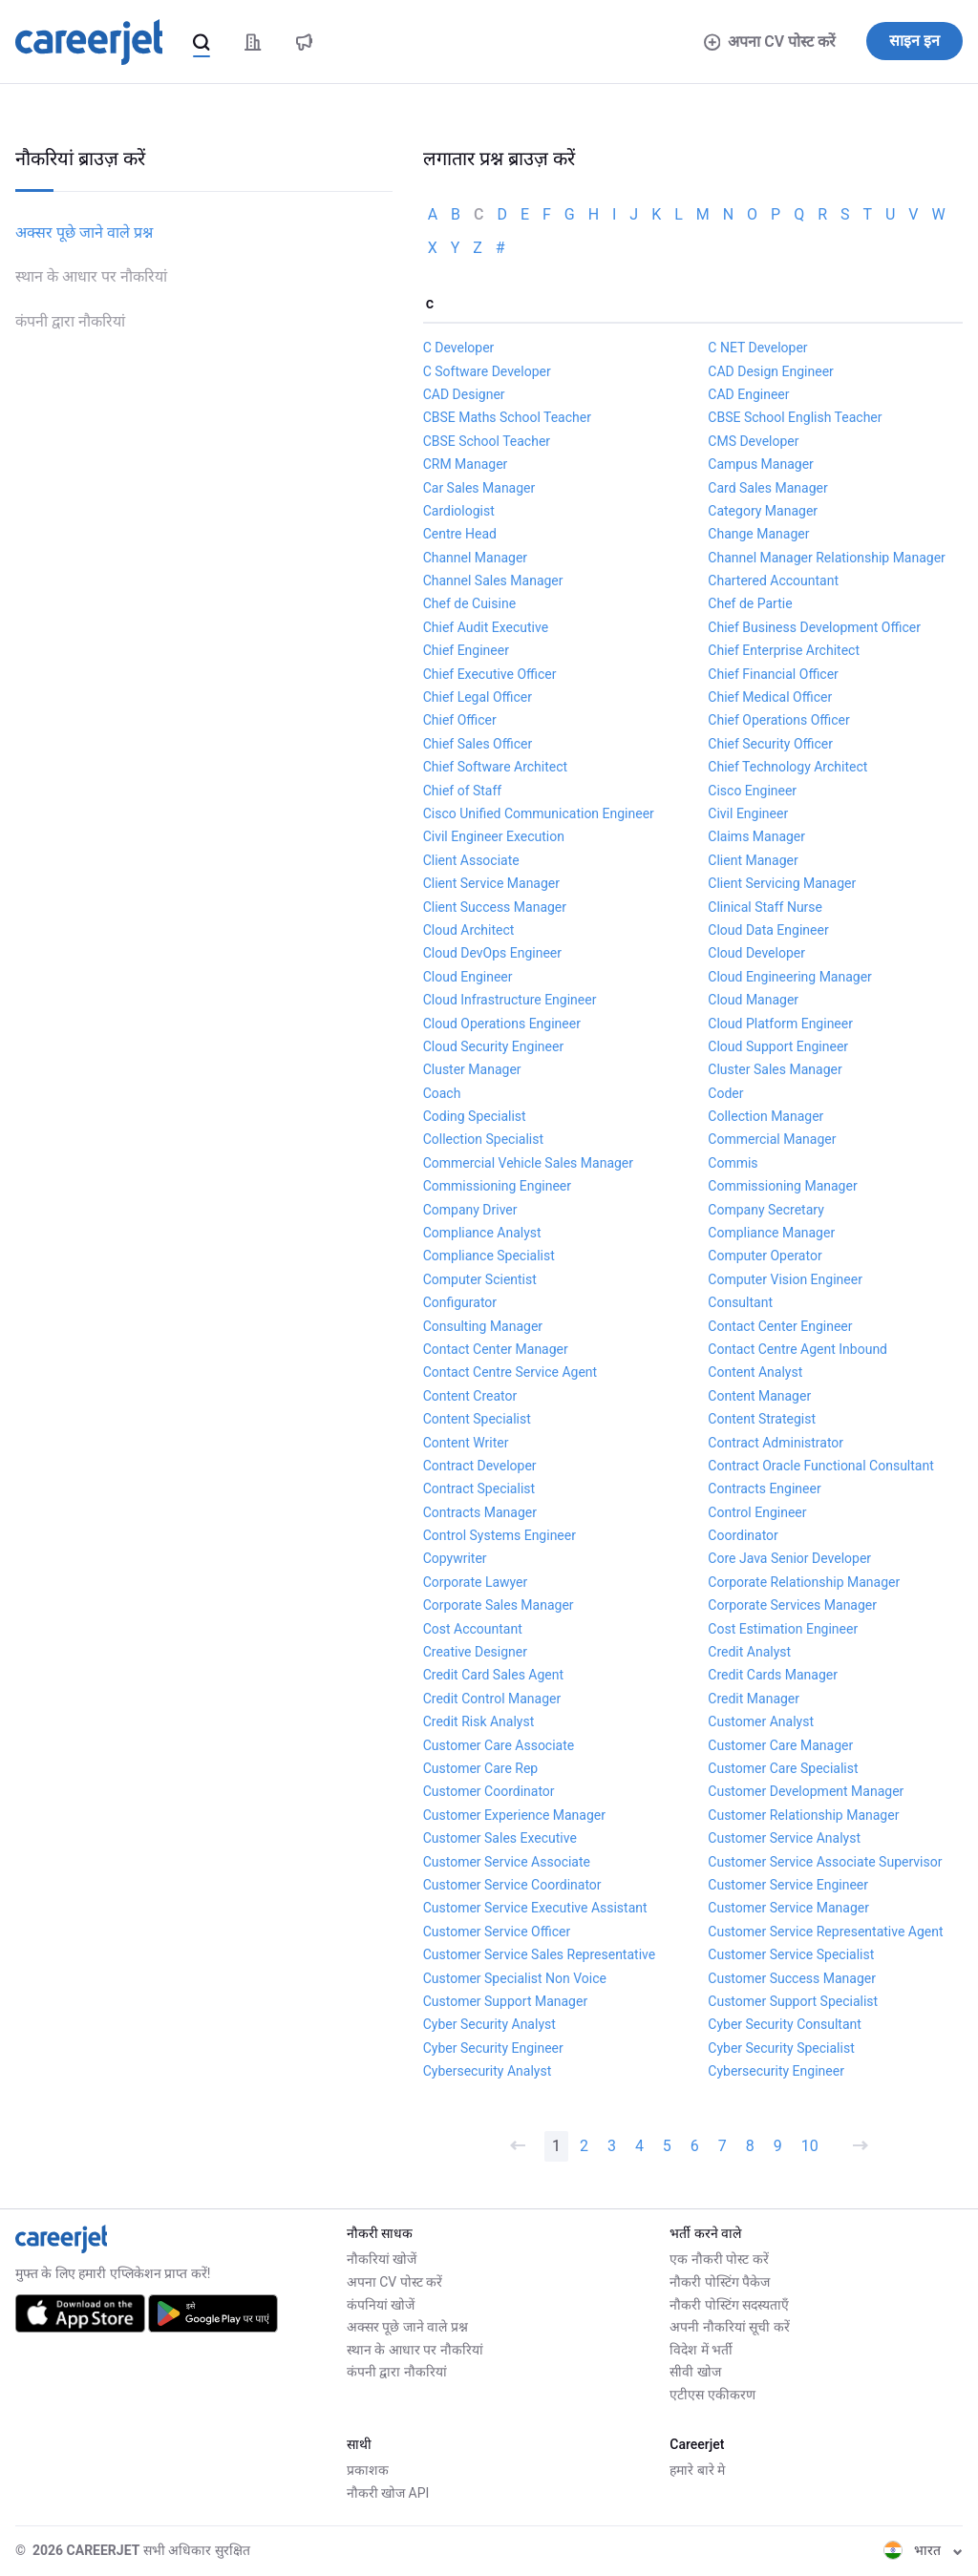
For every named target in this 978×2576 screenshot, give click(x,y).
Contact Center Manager (495, 1349)
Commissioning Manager (782, 1185)
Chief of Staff (462, 790)
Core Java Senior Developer (789, 1558)
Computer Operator (764, 1255)
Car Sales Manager (479, 488)
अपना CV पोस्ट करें (770, 41)
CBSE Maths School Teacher (507, 417)
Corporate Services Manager (792, 1605)
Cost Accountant (472, 1628)
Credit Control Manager (492, 1698)
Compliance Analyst (482, 1232)
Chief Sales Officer (478, 743)
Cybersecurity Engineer (776, 2071)
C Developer (459, 347)
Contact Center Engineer (780, 1326)
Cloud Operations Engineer (502, 1023)
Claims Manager (756, 836)
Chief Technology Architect (787, 766)
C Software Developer (487, 371)
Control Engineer (757, 1512)
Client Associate (471, 860)
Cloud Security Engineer (493, 1046)
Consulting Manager (482, 1326)
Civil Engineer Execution (493, 836)
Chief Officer (460, 720)
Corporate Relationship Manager (804, 1582)
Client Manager (752, 860)
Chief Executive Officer (490, 674)
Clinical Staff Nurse (765, 907)
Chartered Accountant (773, 580)
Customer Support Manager (505, 2001)
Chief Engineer (466, 650)
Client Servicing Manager (782, 883)
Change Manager (758, 533)
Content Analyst (755, 1372)
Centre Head (460, 533)
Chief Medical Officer (770, 697)
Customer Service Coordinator (512, 1884)
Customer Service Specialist (791, 1954)
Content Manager (759, 1396)
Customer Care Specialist (783, 1768)
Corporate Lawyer (475, 1582)
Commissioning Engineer (497, 1185)
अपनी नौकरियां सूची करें (729, 2326)
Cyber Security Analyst (489, 2024)
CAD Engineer (748, 394)
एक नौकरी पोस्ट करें (719, 2259)
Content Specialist (477, 1418)
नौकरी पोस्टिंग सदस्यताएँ (729, 2304)
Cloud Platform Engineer (780, 1023)
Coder (725, 1093)
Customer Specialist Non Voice (514, 1978)
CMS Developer (753, 441)
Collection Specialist (483, 1139)
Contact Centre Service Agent (510, 1372)
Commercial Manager (772, 1139)
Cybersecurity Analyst (487, 2071)
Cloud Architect (469, 930)
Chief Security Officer (770, 743)
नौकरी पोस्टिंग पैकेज (720, 2282)
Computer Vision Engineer (785, 1279)
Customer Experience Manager (514, 1815)
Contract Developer (480, 1465)
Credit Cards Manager (773, 1674)
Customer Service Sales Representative (539, 1954)
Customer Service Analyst (784, 1838)
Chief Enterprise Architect (784, 650)
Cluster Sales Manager (774, 1069)
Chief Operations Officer (778, 720)
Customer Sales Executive (500, 1838)
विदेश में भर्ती (701, 2349)
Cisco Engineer (752, 790)
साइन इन (914, 41)
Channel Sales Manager (493, 580)
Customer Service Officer (497, 1931)
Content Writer (466, 1442)
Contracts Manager (480, 1512)
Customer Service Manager (788, 1907)
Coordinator (743, 1535)
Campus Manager (761, 464)
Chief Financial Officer (773, 674)
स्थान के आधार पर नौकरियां (91, 276)
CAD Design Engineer (771, 371)
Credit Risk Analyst (479, 1721)
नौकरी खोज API (388, 2493)
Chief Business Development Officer (814, 627)
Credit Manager (753, 1698)
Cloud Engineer (468, 976)
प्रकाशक (368, 2470)
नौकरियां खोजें (381, 2259)
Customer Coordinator (489, 1791)
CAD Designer (464, 394)
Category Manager (763, 510)
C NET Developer (757, 347)
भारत (923, 2550)
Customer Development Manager (806, 1791)
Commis (732, 1163)
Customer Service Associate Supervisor (825, 1861)
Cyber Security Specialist (781, 2048)
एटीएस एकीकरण (712, 2394)
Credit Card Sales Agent (493, 1674)
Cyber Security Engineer (493, 2048)
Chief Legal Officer (477, 697)
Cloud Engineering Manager (790, 976)
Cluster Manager (472, 1069)
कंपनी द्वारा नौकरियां (70, 321)
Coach (442, 1093)
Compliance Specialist (489, 1255)
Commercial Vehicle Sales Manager (528, 1163)
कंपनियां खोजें (381, 2304)
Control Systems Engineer (499, 1535)
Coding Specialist (474, 1116)
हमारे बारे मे (697, 2470)
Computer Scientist (480, 1279)
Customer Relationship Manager (803, 1815)
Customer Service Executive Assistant (535, 1907)
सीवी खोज (695, 2371)
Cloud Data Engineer (768, 930)
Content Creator (470, 1396)
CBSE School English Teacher (795, 417)
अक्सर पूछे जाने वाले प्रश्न (84, 232)
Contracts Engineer (764, 1488)
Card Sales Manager (767, 488)
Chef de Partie (750, 603)
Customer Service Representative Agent (825, 1931)
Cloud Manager (753, 999)
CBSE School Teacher (486, 441)
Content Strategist (762, 1418)
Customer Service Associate (506, 1861)
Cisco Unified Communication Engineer (538, 813)
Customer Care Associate (499, 1745)
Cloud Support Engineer (778, 1046)
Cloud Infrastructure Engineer (510, 999)
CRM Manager (465, 464)
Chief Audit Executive (485, 627)
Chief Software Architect (495, 766)
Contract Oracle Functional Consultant (820, 1465)
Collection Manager (765, 1116)
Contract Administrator (775, 1442)
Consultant (740, 1302)
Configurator (460, 1302)
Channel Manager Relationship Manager (827, 557)
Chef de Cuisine (469, 603)
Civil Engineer (748, 813)
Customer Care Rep (481, 1768)
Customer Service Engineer (788, 1884)
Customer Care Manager (780, 1745)
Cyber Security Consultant (784, 2024)
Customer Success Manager (792, 1978)
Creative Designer (475, 1651)
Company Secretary (765, 1209)
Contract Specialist (479, 1488)
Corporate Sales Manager (498, 1605)
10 (810, 2146)
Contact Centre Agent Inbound (797, 1349)
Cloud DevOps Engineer (492, 953)
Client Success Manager (494, 907)
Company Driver (470, 1209)
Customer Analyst (761, 1721)
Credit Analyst (749, 1651)
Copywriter (455, 1558)
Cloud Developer (756, 953)
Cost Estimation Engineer (783, 1628)
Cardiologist (459, 510)
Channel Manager (475, 557)
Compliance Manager (771, 1232)
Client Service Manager (491, 883)
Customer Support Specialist (793, 2001)
